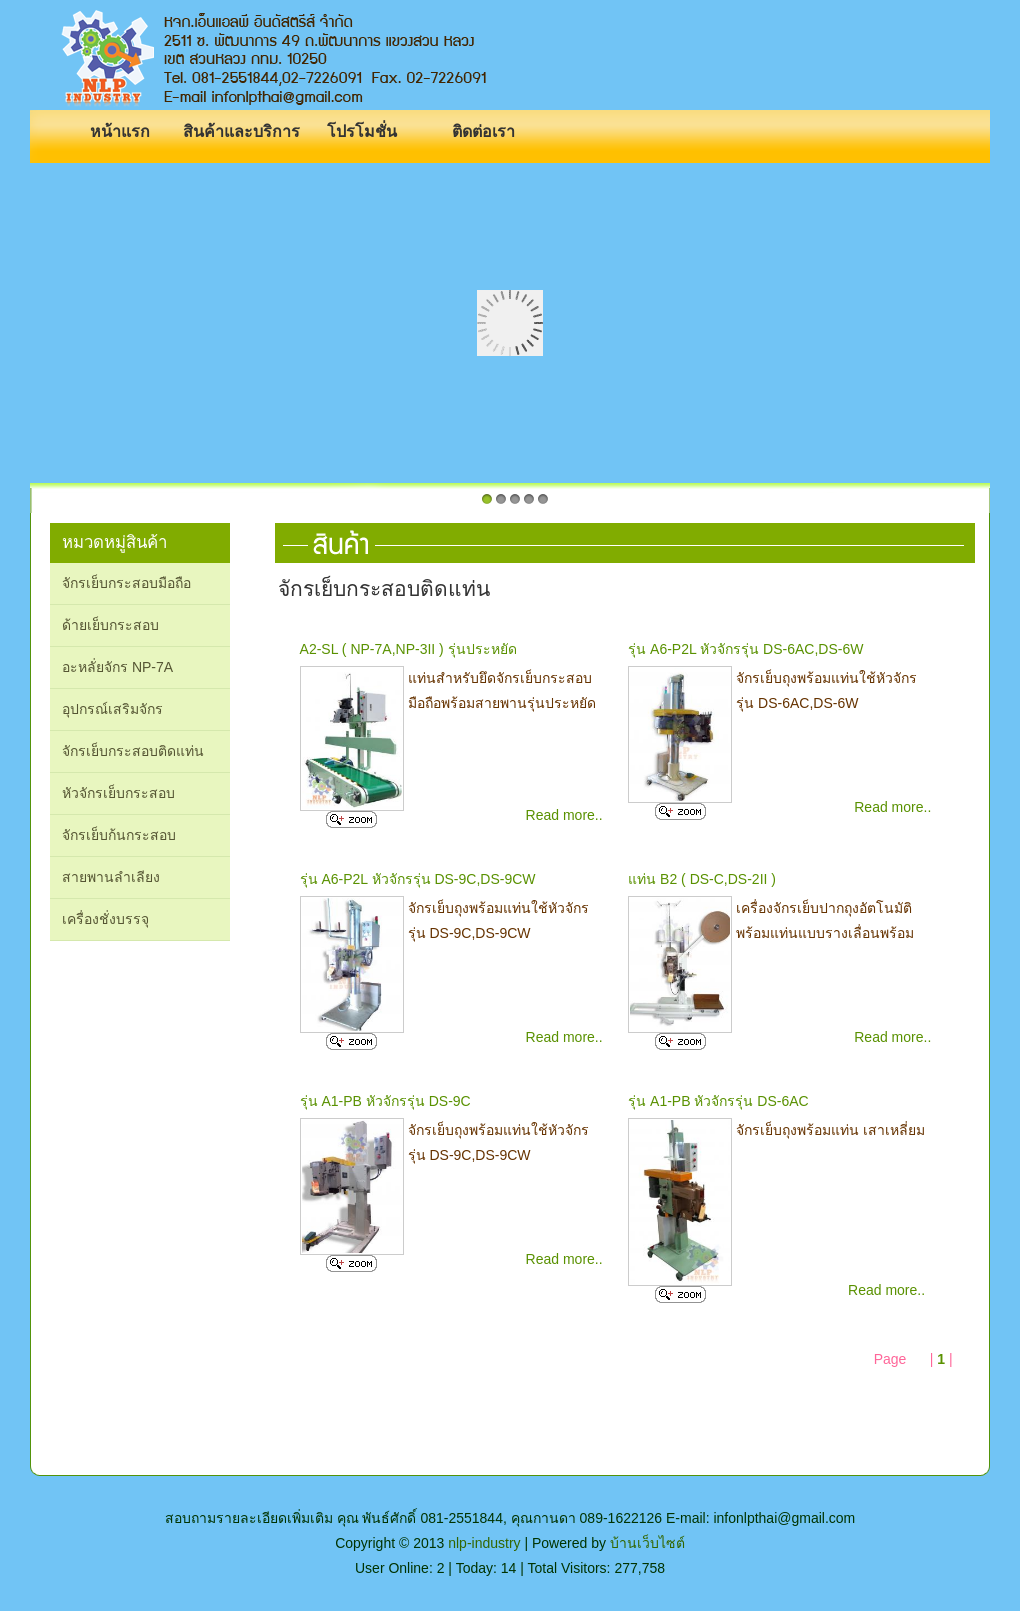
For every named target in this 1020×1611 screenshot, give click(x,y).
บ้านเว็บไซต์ (647, 1543)
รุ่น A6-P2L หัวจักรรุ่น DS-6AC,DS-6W (745, 649)
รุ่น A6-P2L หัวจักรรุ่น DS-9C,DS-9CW (418, 879)
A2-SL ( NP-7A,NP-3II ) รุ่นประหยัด (408, 649)
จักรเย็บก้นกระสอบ (119, 835)
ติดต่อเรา (483, 131)
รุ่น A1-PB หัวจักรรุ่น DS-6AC (718, 1101)
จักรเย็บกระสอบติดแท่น (133, 751)
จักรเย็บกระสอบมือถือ (126, 583)
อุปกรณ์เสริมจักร (112, 709)
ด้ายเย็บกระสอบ (110, 625)
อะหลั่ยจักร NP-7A (117, 667)
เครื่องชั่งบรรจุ (105, 919)
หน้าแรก (120, 131)
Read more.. (564, 815)
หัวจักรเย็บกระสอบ (118, 793)
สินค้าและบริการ (241, 131)
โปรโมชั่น (362, 131)
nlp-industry (484, 1543)
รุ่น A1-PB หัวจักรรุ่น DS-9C (385, 1101)
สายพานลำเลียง (111, 877)
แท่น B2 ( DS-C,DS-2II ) (702, 879)
